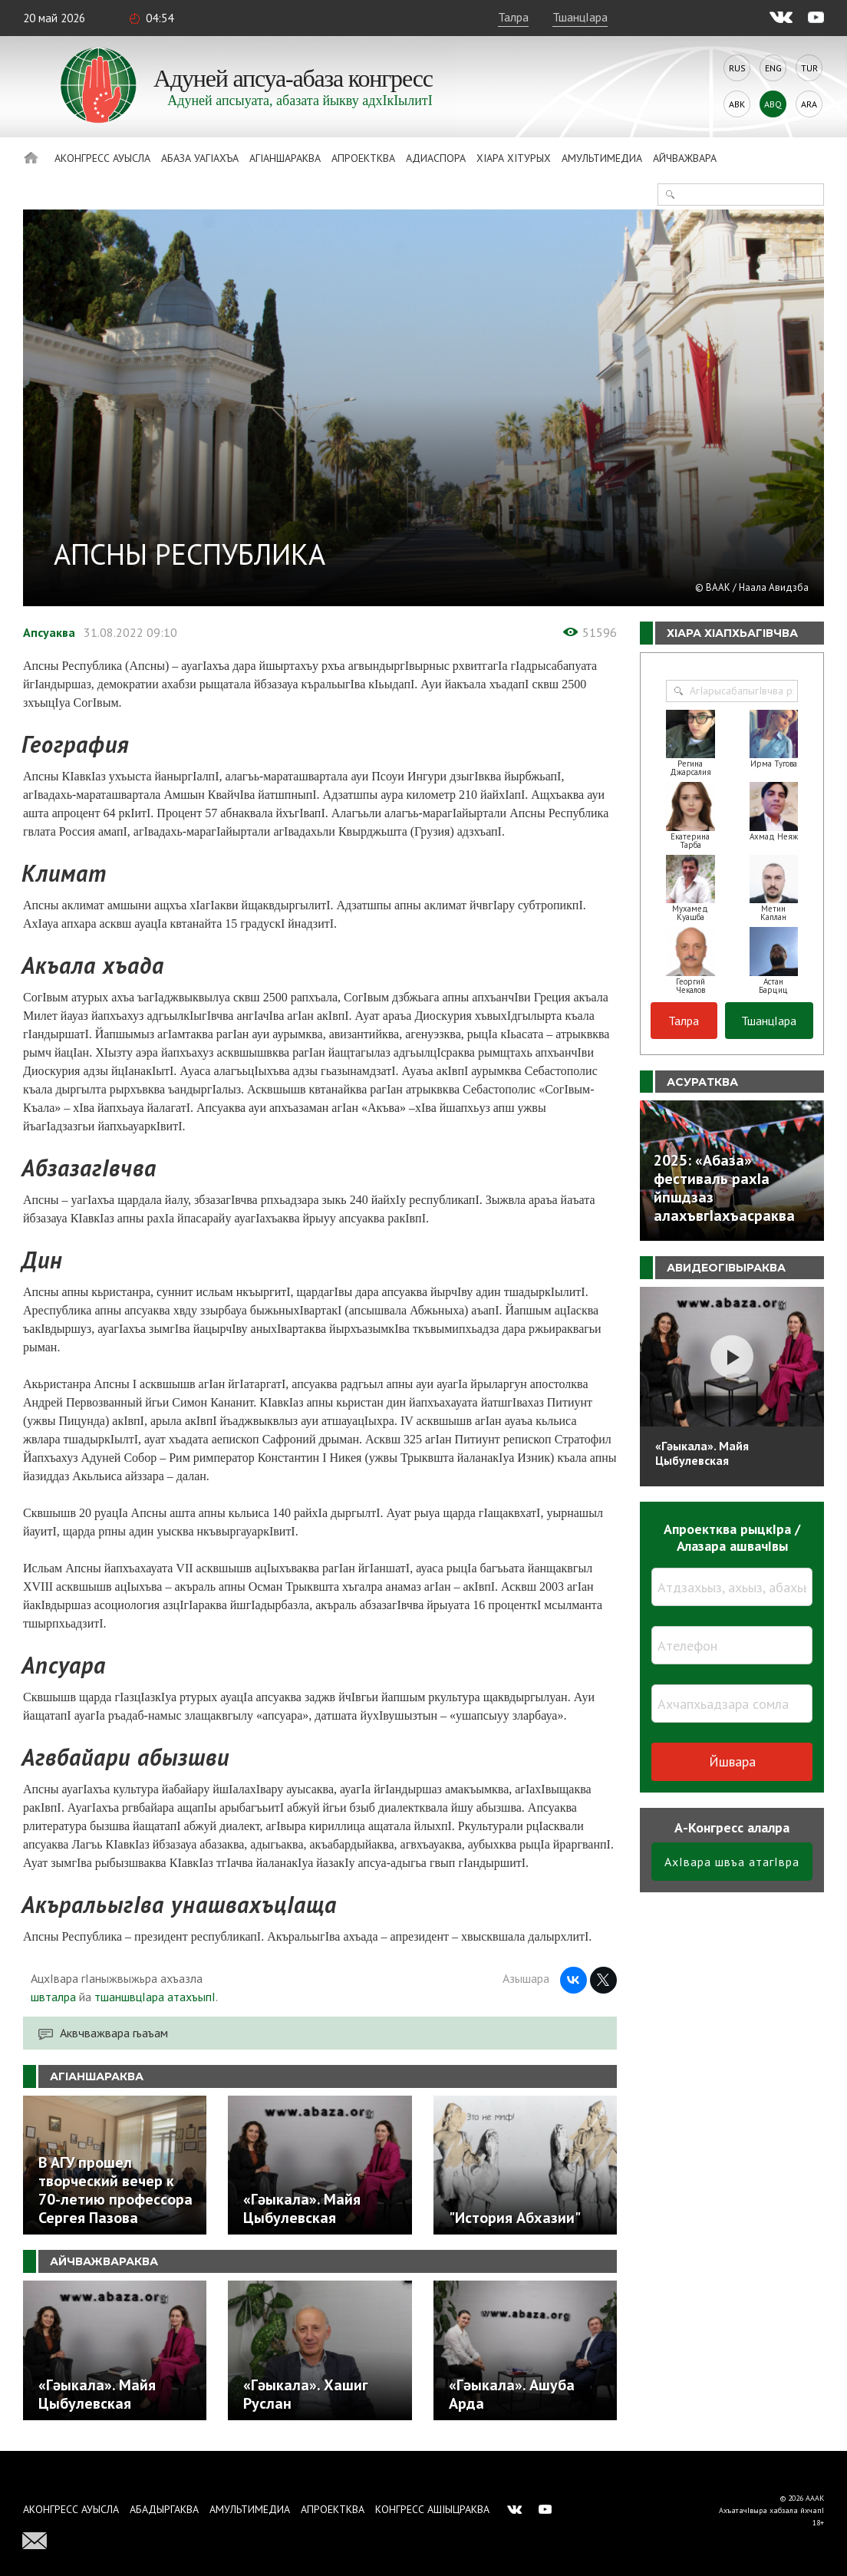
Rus (737, 68)
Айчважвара (685, 158)
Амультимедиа (602, 158)
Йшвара (732, 1761)
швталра (53, 1996)
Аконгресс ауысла (102, 158)
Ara (809, 104)
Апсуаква (49, 632)
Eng (773, 68)
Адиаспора (436, 158)
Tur (809, 68)
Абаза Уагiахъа (200, 158)
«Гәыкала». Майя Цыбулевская (702, 1453)
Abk (737, 104)
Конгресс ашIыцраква (432, 2509)
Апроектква (363, 158)
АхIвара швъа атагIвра (731, 1861)
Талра (513, 17)
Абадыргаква (164, 2509)
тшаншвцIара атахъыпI (155, 1996)
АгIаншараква (285, 158)
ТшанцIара (580, 17)
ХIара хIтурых (513, 158)
